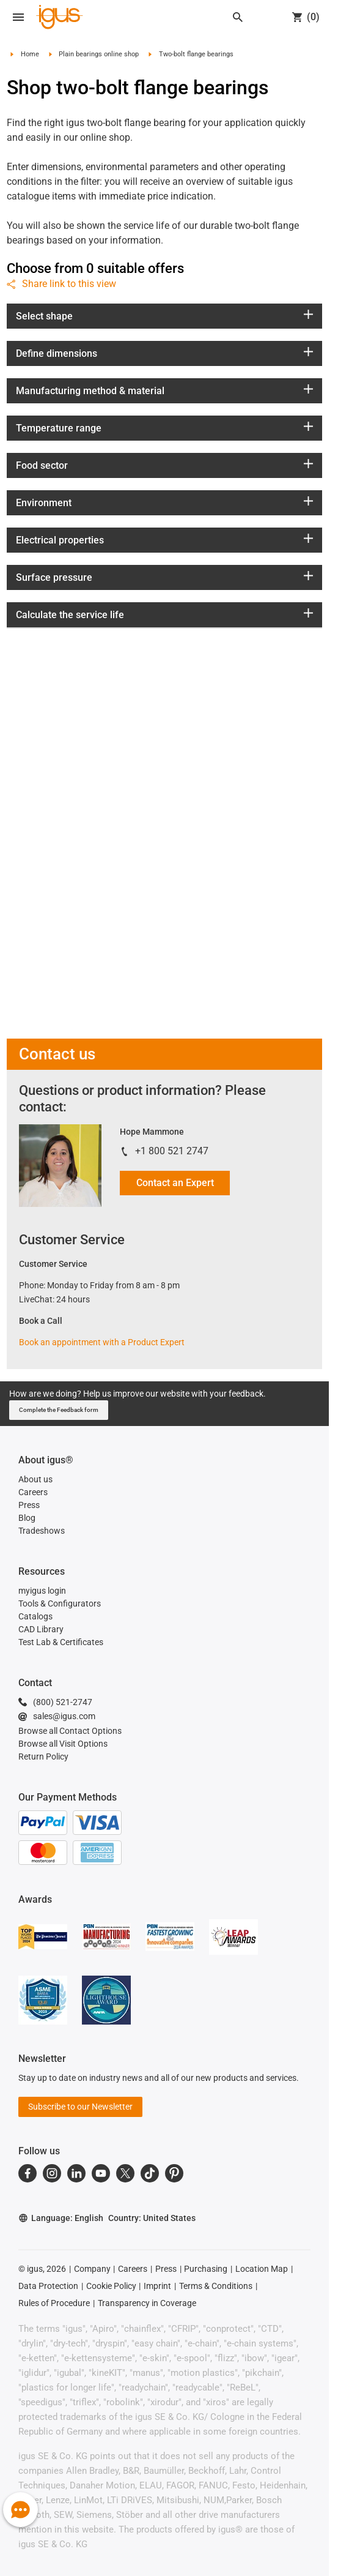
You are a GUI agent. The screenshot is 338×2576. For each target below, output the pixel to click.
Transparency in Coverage (147, 2303)
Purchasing (205, 2269)
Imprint (157, 2286)
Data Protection (48, 2286)
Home (30, 54)
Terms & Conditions (215, 2286)
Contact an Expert (175, 1183)
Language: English (60, 2218)
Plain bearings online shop (99, 54)
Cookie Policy (111, 2286)
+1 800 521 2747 (171, 1151)
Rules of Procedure (54, 2303)
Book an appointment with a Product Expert (102, 1342)
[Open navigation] (18, 17)
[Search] (237, 17)
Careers (132, 2269)
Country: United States (152, 2218)
